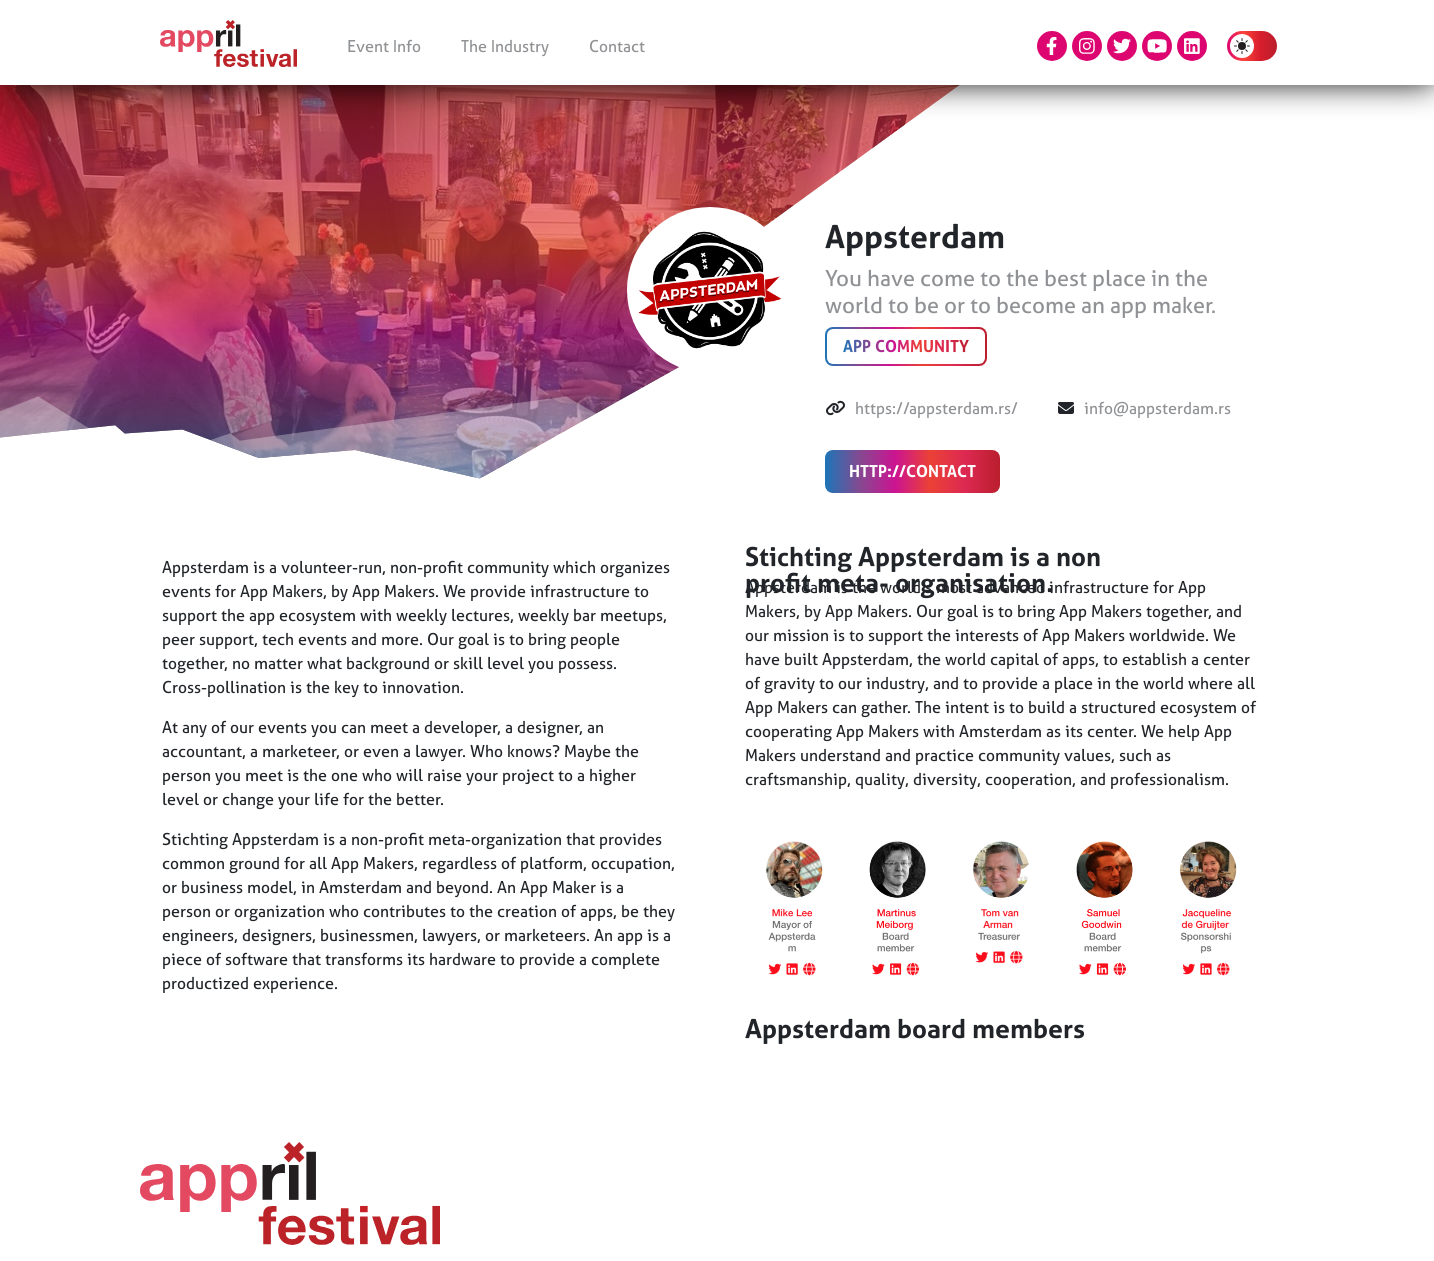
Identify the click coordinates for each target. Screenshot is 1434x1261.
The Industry (505, 46)
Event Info (384, 46)
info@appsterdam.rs (1157, 408)
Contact (617, 46)
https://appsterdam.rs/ (936, 408)
